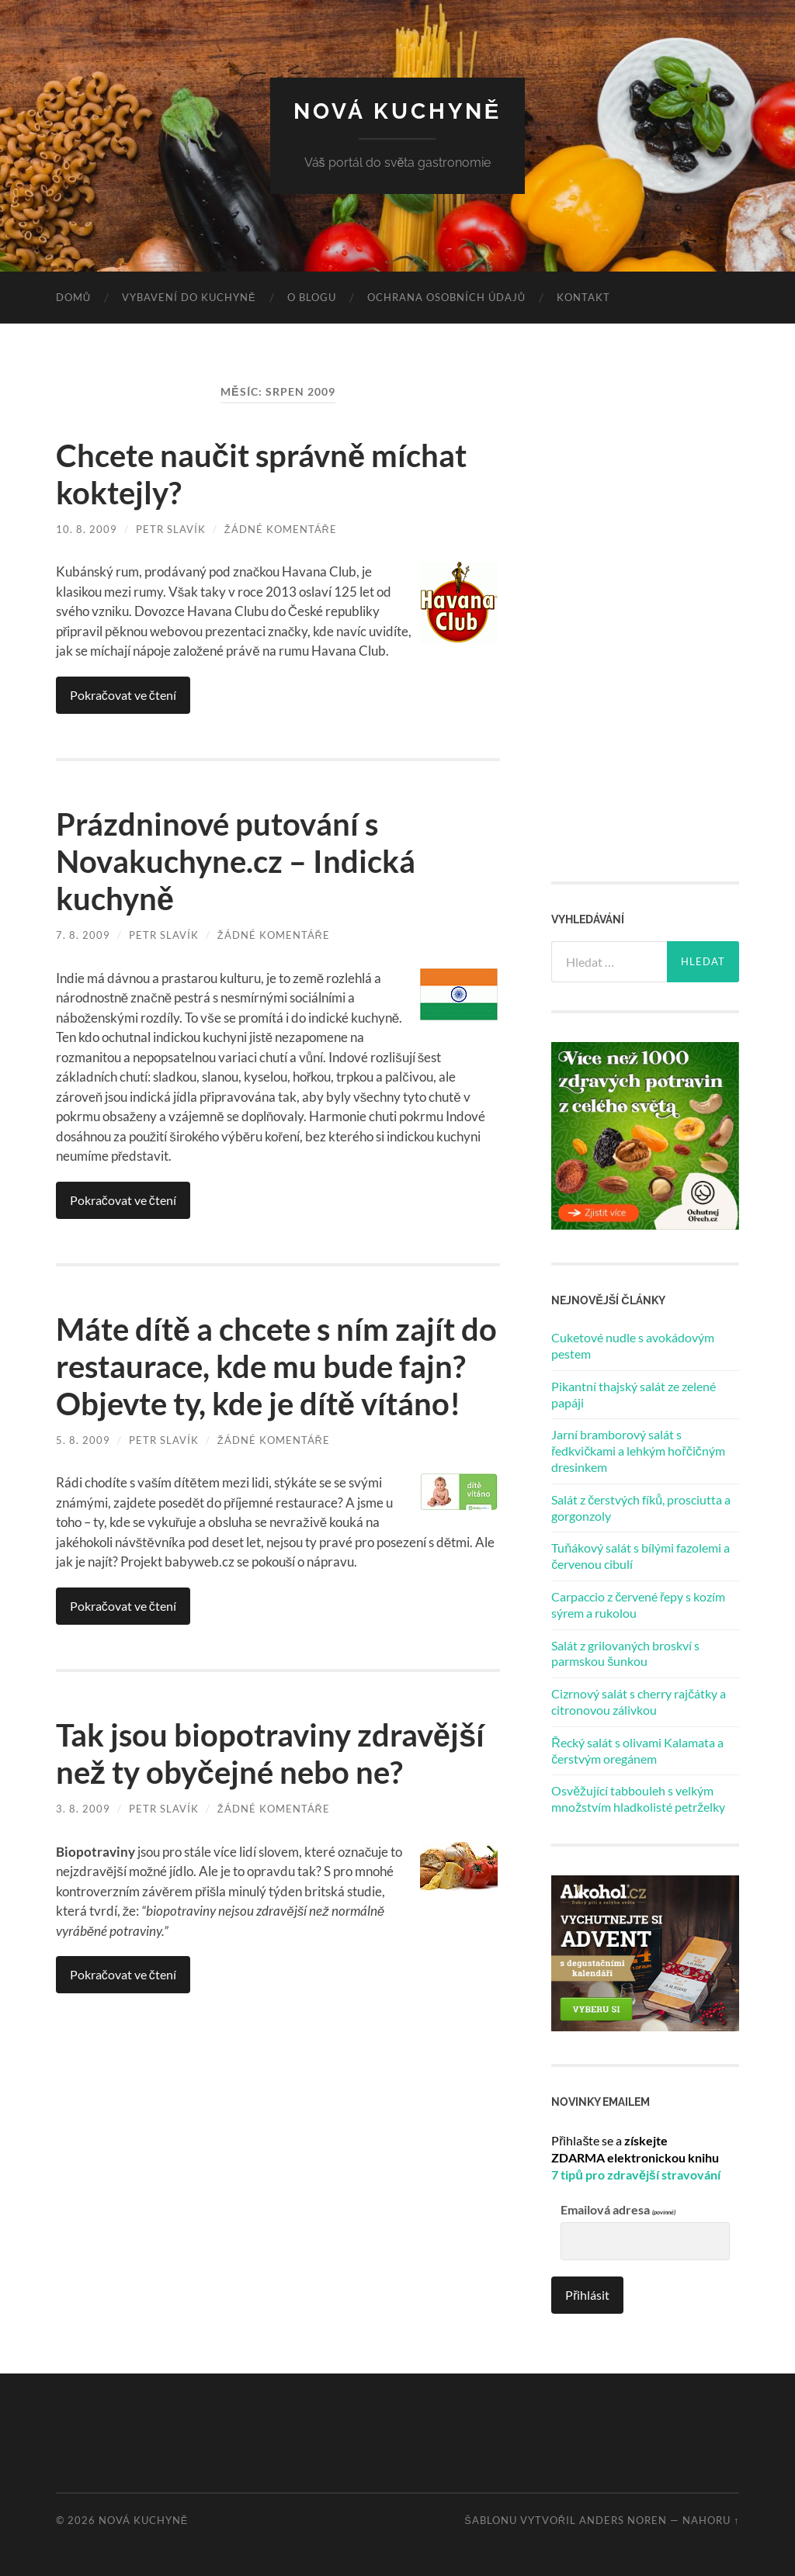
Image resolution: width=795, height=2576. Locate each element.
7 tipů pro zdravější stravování (635, 2174)
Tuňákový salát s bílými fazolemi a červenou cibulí (640, 1555)
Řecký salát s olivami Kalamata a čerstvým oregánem (637, 1750)
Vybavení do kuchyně (189, 297)
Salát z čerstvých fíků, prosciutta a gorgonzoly (641, 1507)
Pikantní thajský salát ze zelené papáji (633, 1394)
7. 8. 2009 (83, 935)
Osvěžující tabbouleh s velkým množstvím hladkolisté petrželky (638, 1798)
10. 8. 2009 (86, 529)
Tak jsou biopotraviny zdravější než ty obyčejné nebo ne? (270, 1753)
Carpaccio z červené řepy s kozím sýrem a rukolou (638, 1604)
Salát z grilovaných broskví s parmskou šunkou (625, 1653)
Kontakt (583, 297)
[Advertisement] (667, 616)
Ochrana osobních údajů (446, 297)
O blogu (311, 297)
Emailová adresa (618, 2210)
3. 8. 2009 (83, 1808)
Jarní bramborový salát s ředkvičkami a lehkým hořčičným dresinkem (638, 1450)
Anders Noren (623, 2520)
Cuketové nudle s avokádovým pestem (632, 1345)
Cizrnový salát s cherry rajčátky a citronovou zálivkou (638, 1701)
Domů (73, 297)
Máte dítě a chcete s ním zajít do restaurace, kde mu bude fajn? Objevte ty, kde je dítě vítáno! (276, 1366)
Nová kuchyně (397, 111)
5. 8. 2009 (83, 1440)
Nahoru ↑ (710, 2520)
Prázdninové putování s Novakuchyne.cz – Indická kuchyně (235, 861)
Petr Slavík (171, 529)
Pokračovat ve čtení (123, 694)
